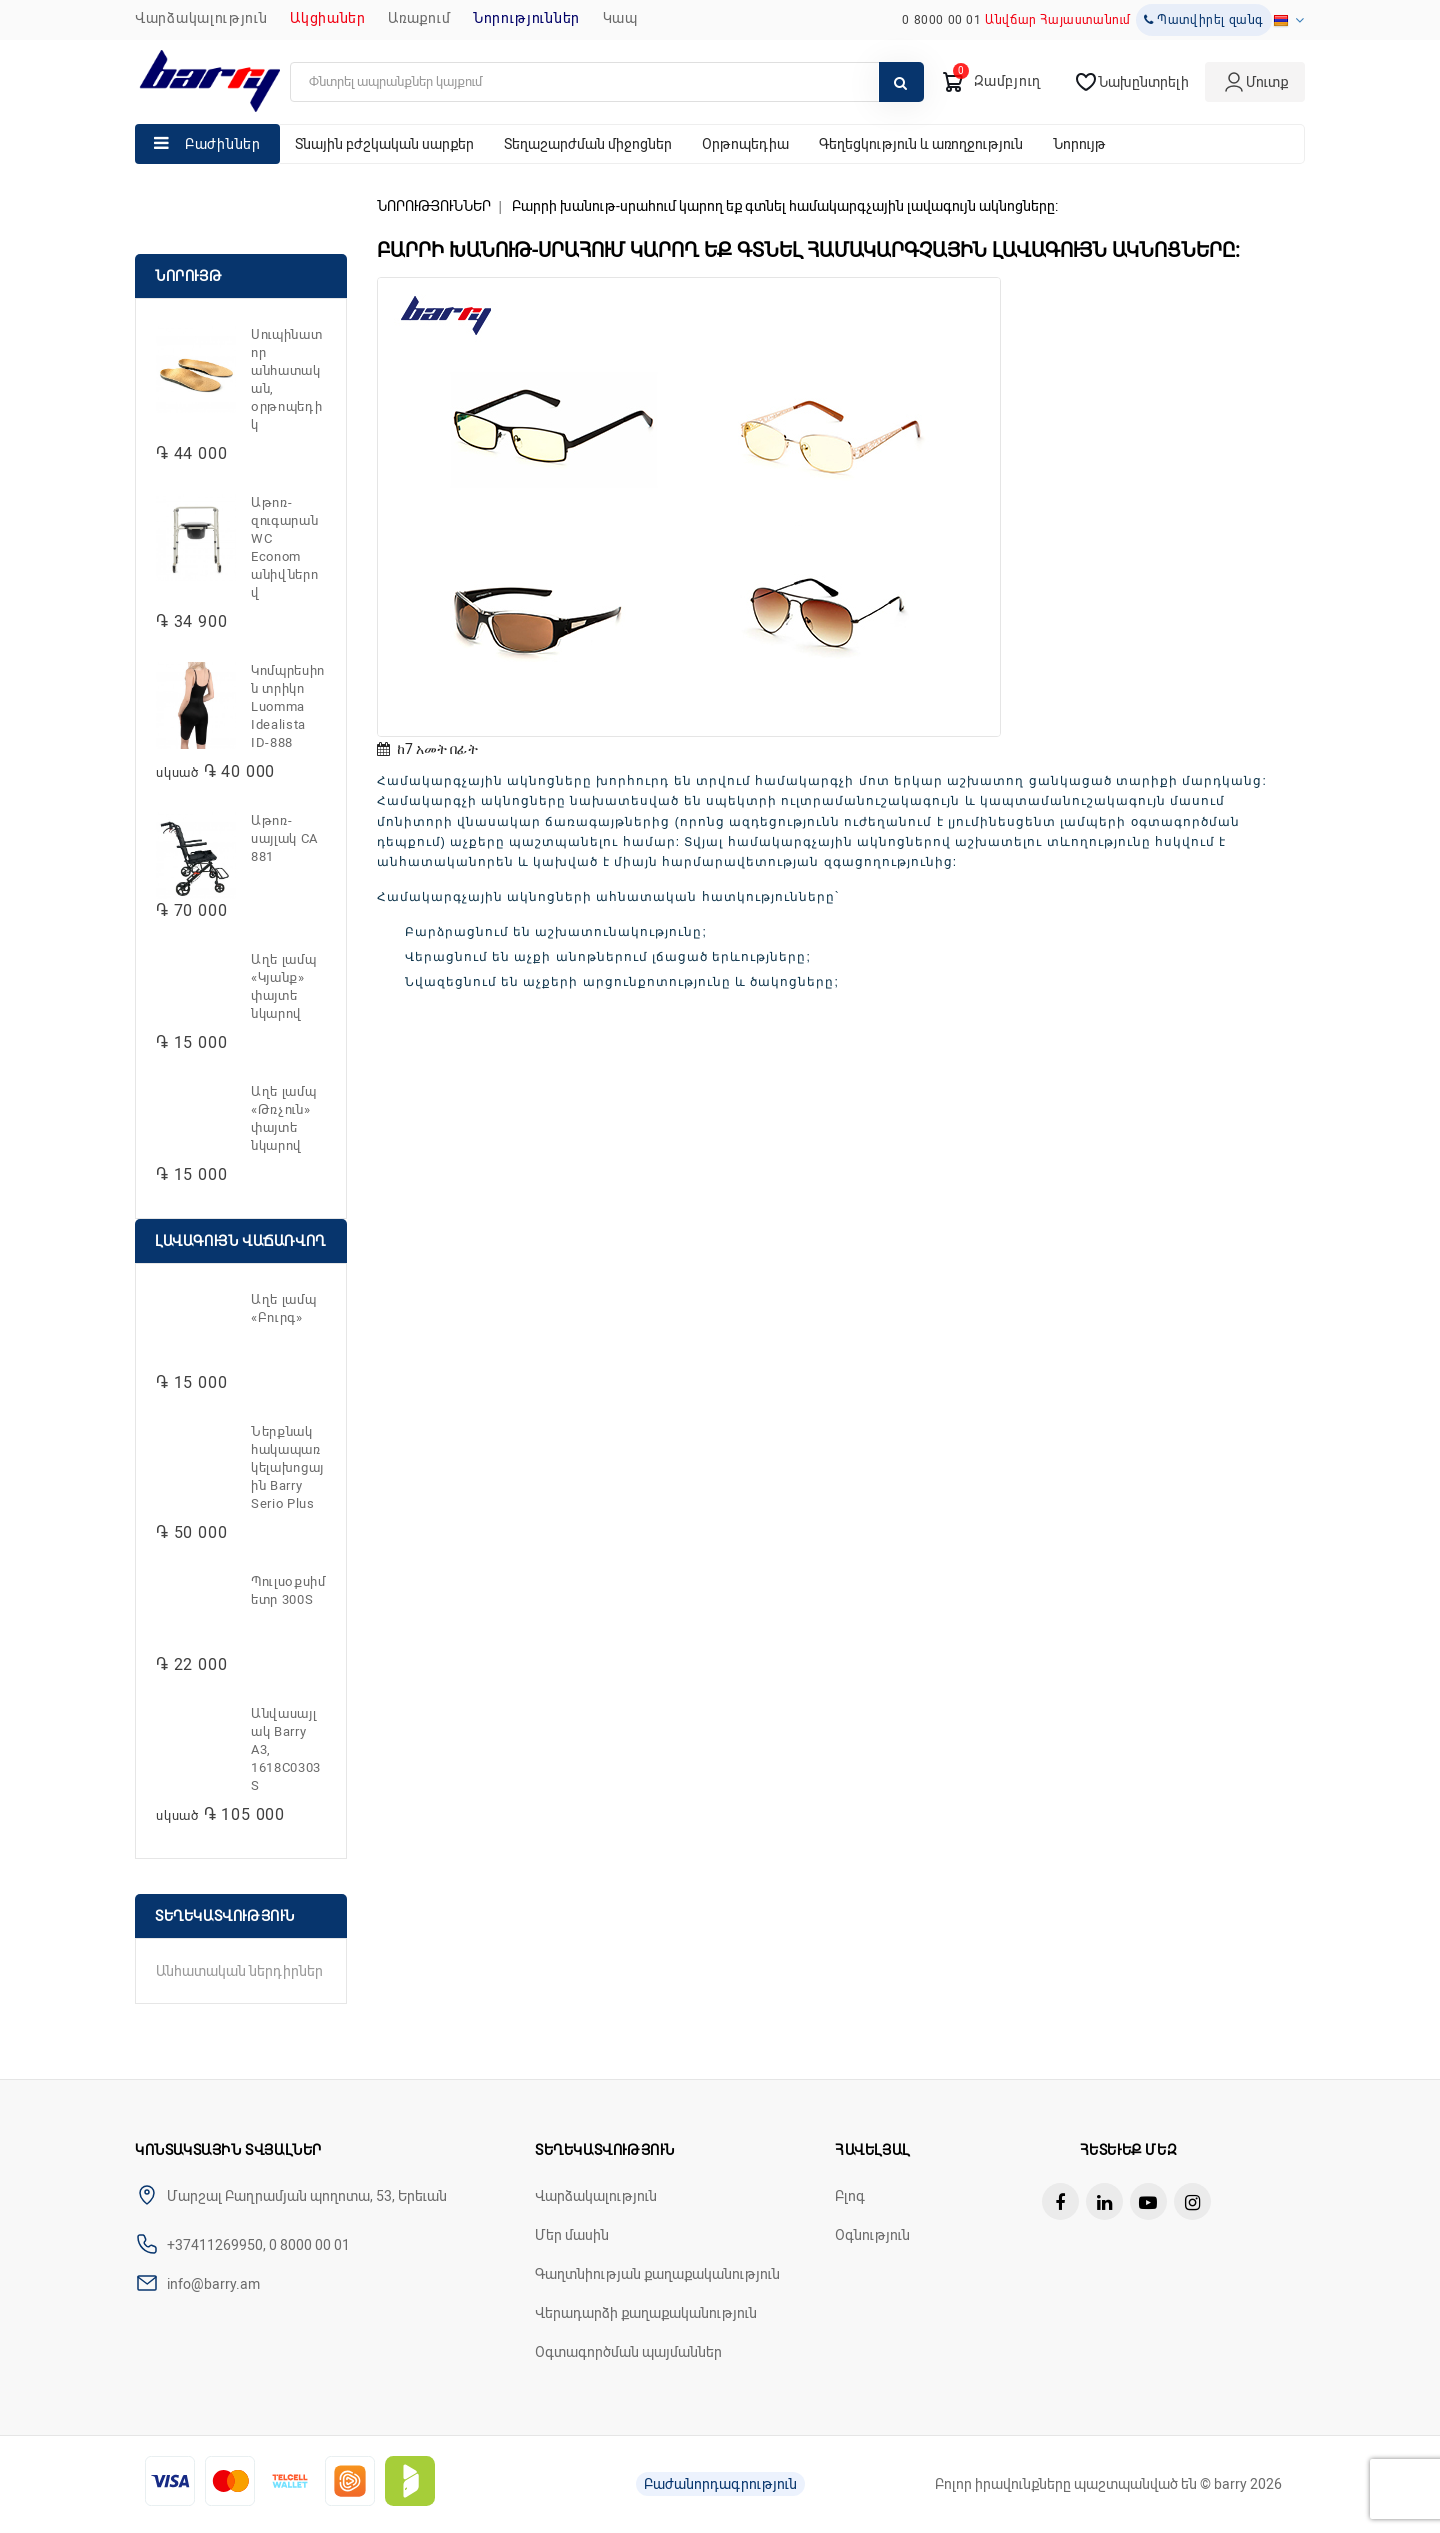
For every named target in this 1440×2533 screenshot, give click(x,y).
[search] (607, 82)
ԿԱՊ (620, 18)
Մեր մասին (572, 2235)
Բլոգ (850, 2196)
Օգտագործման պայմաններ (628, 2352)
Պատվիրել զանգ (1204, 20)
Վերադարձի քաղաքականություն (646, 2313)
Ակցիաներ (328, 18)
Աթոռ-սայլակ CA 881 (284, 838)
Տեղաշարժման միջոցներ (588, 144)
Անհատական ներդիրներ (239, 1971)
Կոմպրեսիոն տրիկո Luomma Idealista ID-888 (288, 706)
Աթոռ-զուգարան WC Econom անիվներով (284, 547)
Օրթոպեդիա (745, 144)
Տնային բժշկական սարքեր (384, 144)
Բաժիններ (223, 144)
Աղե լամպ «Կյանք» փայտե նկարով (283, 986)
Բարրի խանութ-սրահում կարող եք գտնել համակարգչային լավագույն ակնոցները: (785, 206)
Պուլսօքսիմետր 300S (288, 1590)
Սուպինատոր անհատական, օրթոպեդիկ (286, 379)
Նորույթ (1079, 144)
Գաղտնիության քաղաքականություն (657, 2274)
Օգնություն (872, 2235)
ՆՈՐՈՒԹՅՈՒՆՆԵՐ (526, 18)
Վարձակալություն (201, 18)
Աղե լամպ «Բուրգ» (283, 1308)
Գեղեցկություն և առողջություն (921, 144)
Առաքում (419, 18)
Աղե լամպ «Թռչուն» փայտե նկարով (283, 1118)
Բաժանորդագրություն (720, 2484)
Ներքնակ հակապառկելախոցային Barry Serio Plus (287, 1467)
